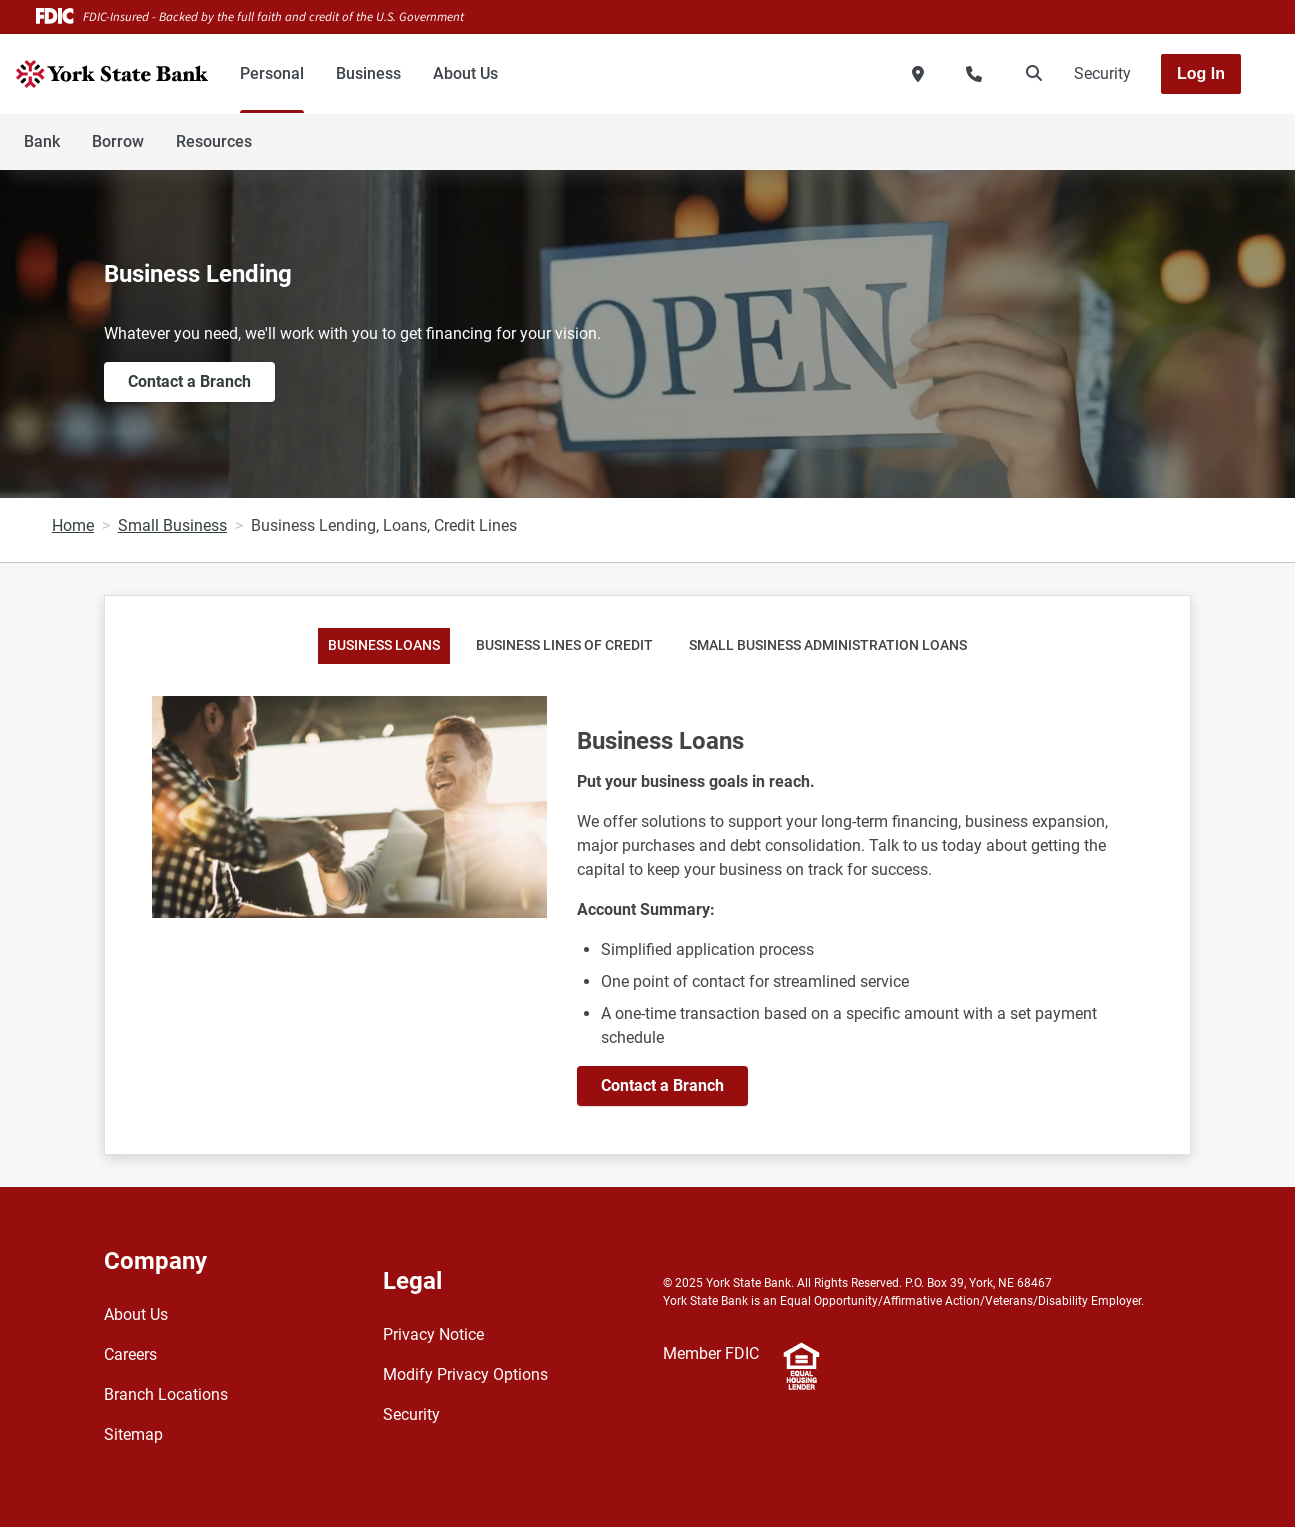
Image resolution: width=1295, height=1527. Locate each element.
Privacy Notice (433, 1334)
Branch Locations (166, 1394)
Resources (214, 141)
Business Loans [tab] (384, 645)
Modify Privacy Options (465, 1374)
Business (368, 73)
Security (1102, 73)
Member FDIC (711, 1353)
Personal (272, 73)
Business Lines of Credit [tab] (564, 645)
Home (73, 525)
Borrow (118, 141)
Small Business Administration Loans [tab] (828, 645)
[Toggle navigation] (1137, 131)
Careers (130, 1354)
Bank (42, 141)
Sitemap (133, 1434)
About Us (465, 73)
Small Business (172, 525)
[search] (1030, 74)
